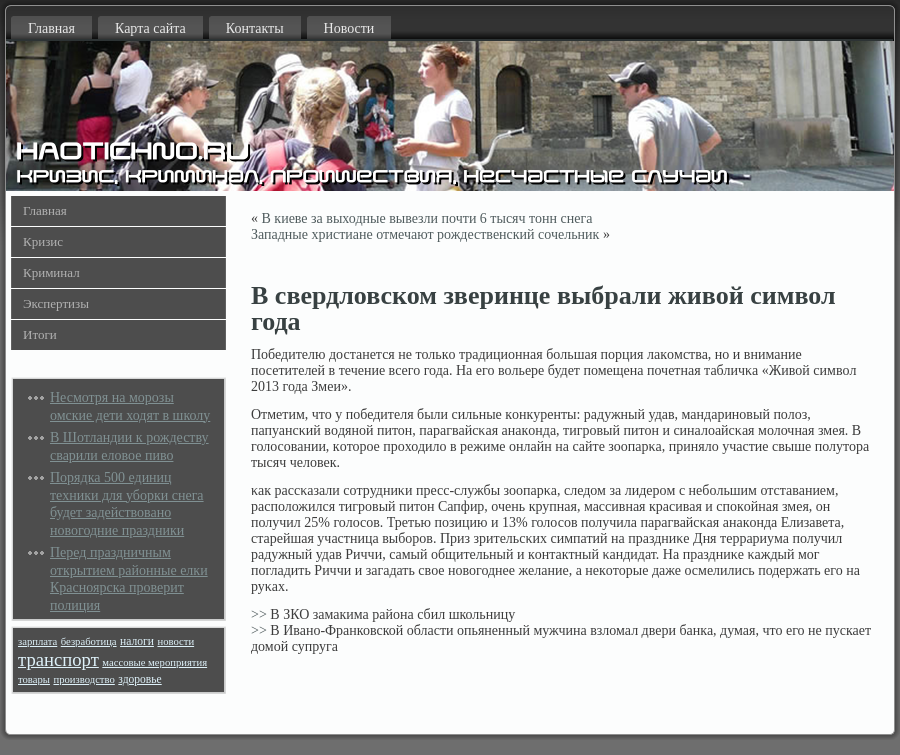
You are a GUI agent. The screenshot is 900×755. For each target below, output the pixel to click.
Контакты (255, 28)
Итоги (40, 334)
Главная (51, 28)
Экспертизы (56, 303)
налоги (137, 641)
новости (175, 641)
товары (34, 679)
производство (83, 679)
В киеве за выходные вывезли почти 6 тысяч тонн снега (427, 218)
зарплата (37, 641)
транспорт (58, 659)
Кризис (43, 241)
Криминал (51, 272)
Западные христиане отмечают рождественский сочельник (425, 234)
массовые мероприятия (154, 662)
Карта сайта (150, 28)
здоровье (139, 679)
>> (259, 614)
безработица (89, 641)
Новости (349, 28)
